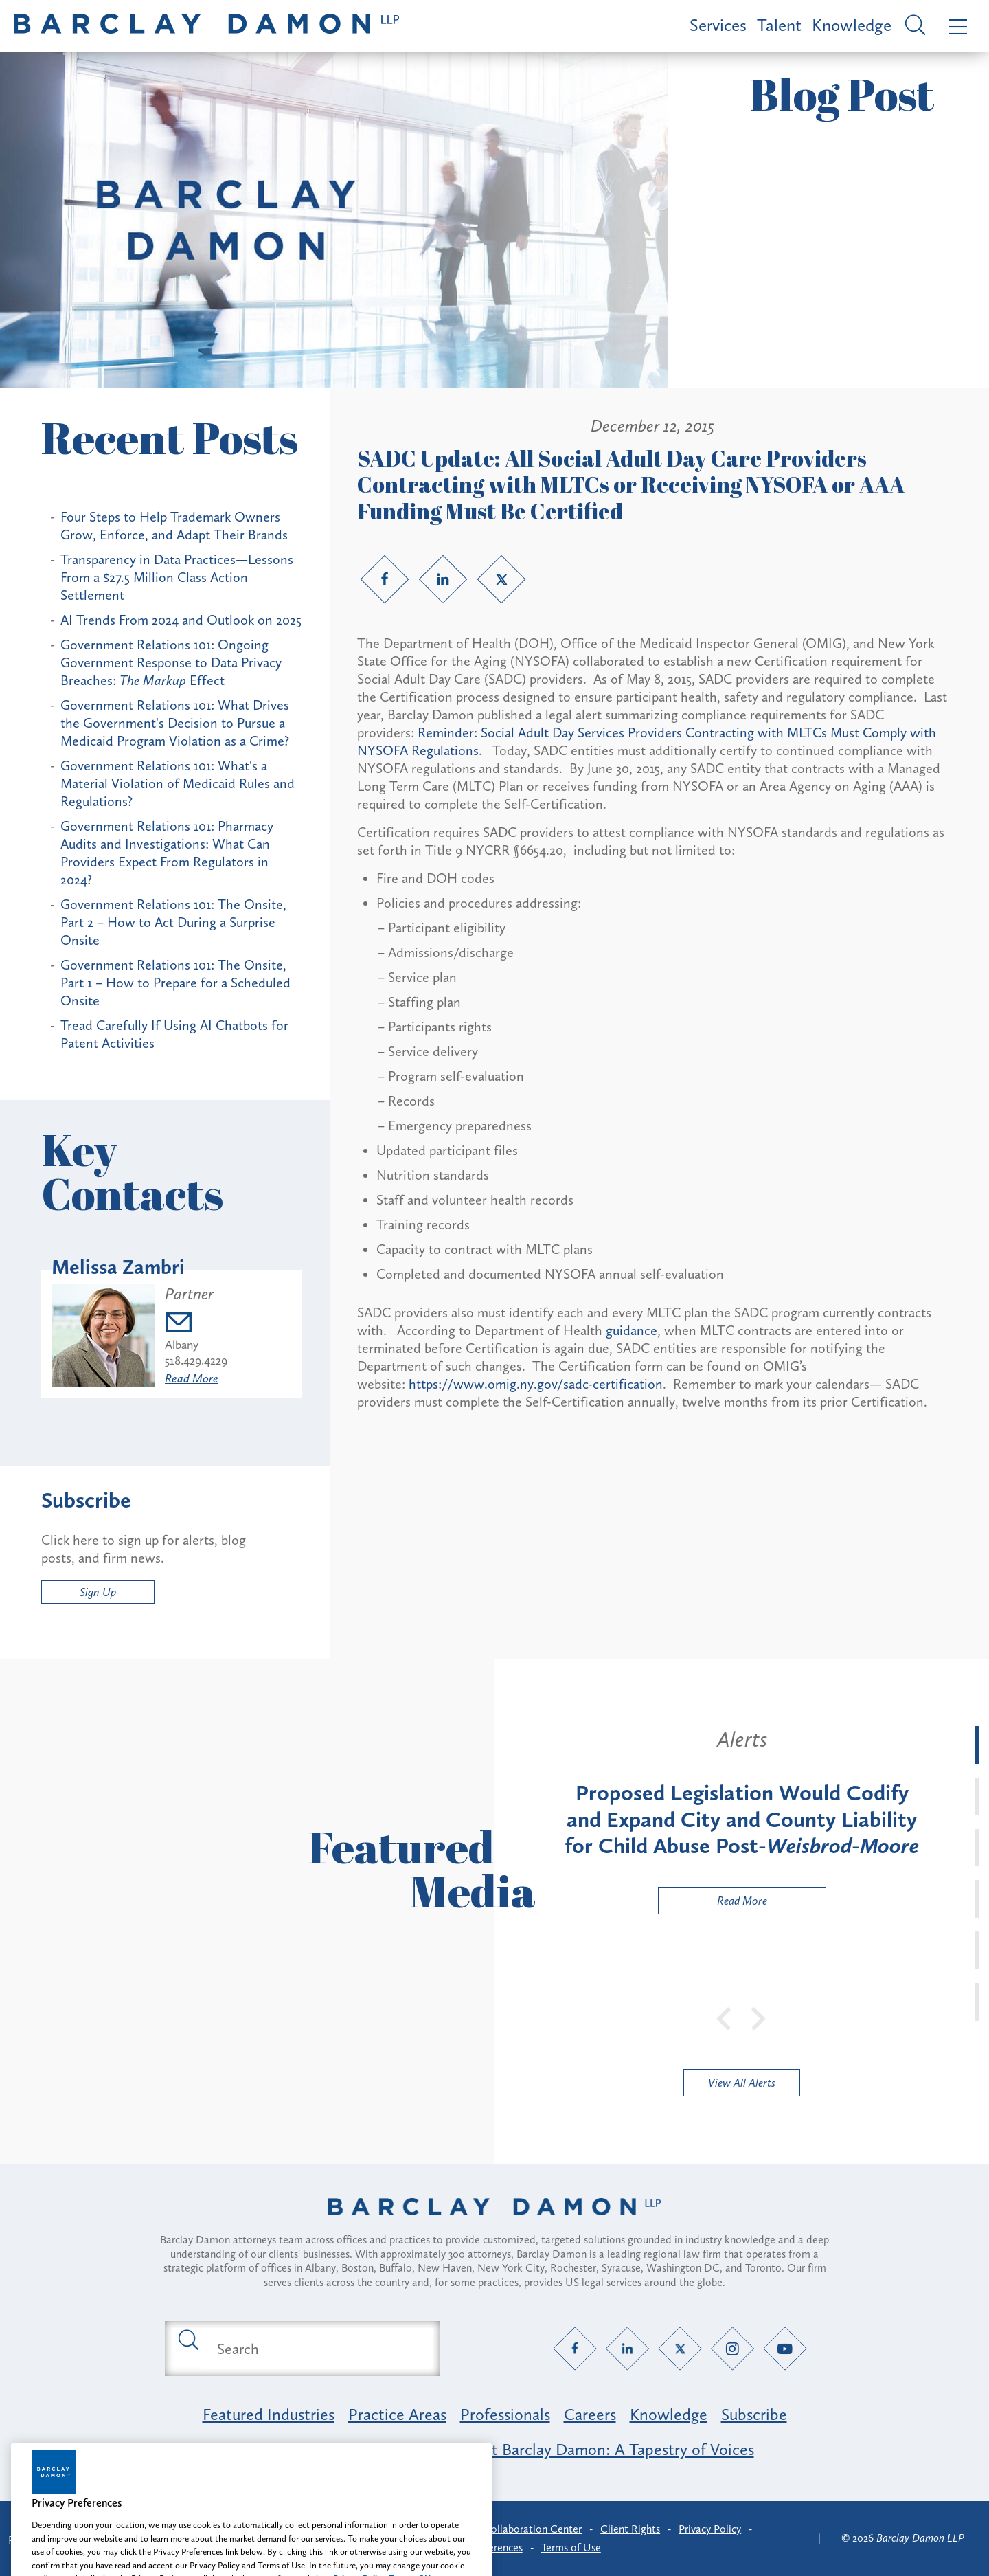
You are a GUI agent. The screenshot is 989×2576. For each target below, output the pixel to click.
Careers (590, 2414)
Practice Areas (397, 2414)
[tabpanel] (741, 1820)
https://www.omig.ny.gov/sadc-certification (536, 1384)
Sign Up (98, 1592)
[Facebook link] (384, 579)
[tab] (977, 1745)
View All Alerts (741, 2083)
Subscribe (754, 2414)
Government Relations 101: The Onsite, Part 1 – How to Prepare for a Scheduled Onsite (175, 982)
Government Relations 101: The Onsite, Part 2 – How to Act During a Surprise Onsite (173, 922)
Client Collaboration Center (517, 2528)
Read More (191, 1378)
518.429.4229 (196, 1360)
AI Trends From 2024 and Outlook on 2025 (181, 620)
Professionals (505, 2414)
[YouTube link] (785, 2348)
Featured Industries (268, 2414)
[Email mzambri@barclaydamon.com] (196, 1324)
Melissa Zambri (118, 1267)
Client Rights (630, 2528)
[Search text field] (318, 2348)
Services (718, 25)
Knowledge (851, 25)
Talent (779, 25)
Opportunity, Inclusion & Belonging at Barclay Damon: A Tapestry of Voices (495, 2449)
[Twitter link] (501, 579)
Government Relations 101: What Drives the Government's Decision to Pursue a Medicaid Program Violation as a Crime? (174, 723)
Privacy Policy (710, 2528)
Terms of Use (571, 2547)
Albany (181, 1344)
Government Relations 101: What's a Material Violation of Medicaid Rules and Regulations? (177, 783)
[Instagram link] (732, 2348)
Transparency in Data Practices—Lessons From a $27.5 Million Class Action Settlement (176, 577)
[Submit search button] (187, 2339)
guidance (631, 1330)
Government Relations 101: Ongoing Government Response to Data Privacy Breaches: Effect (171, 662)
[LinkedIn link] (443, 579)
